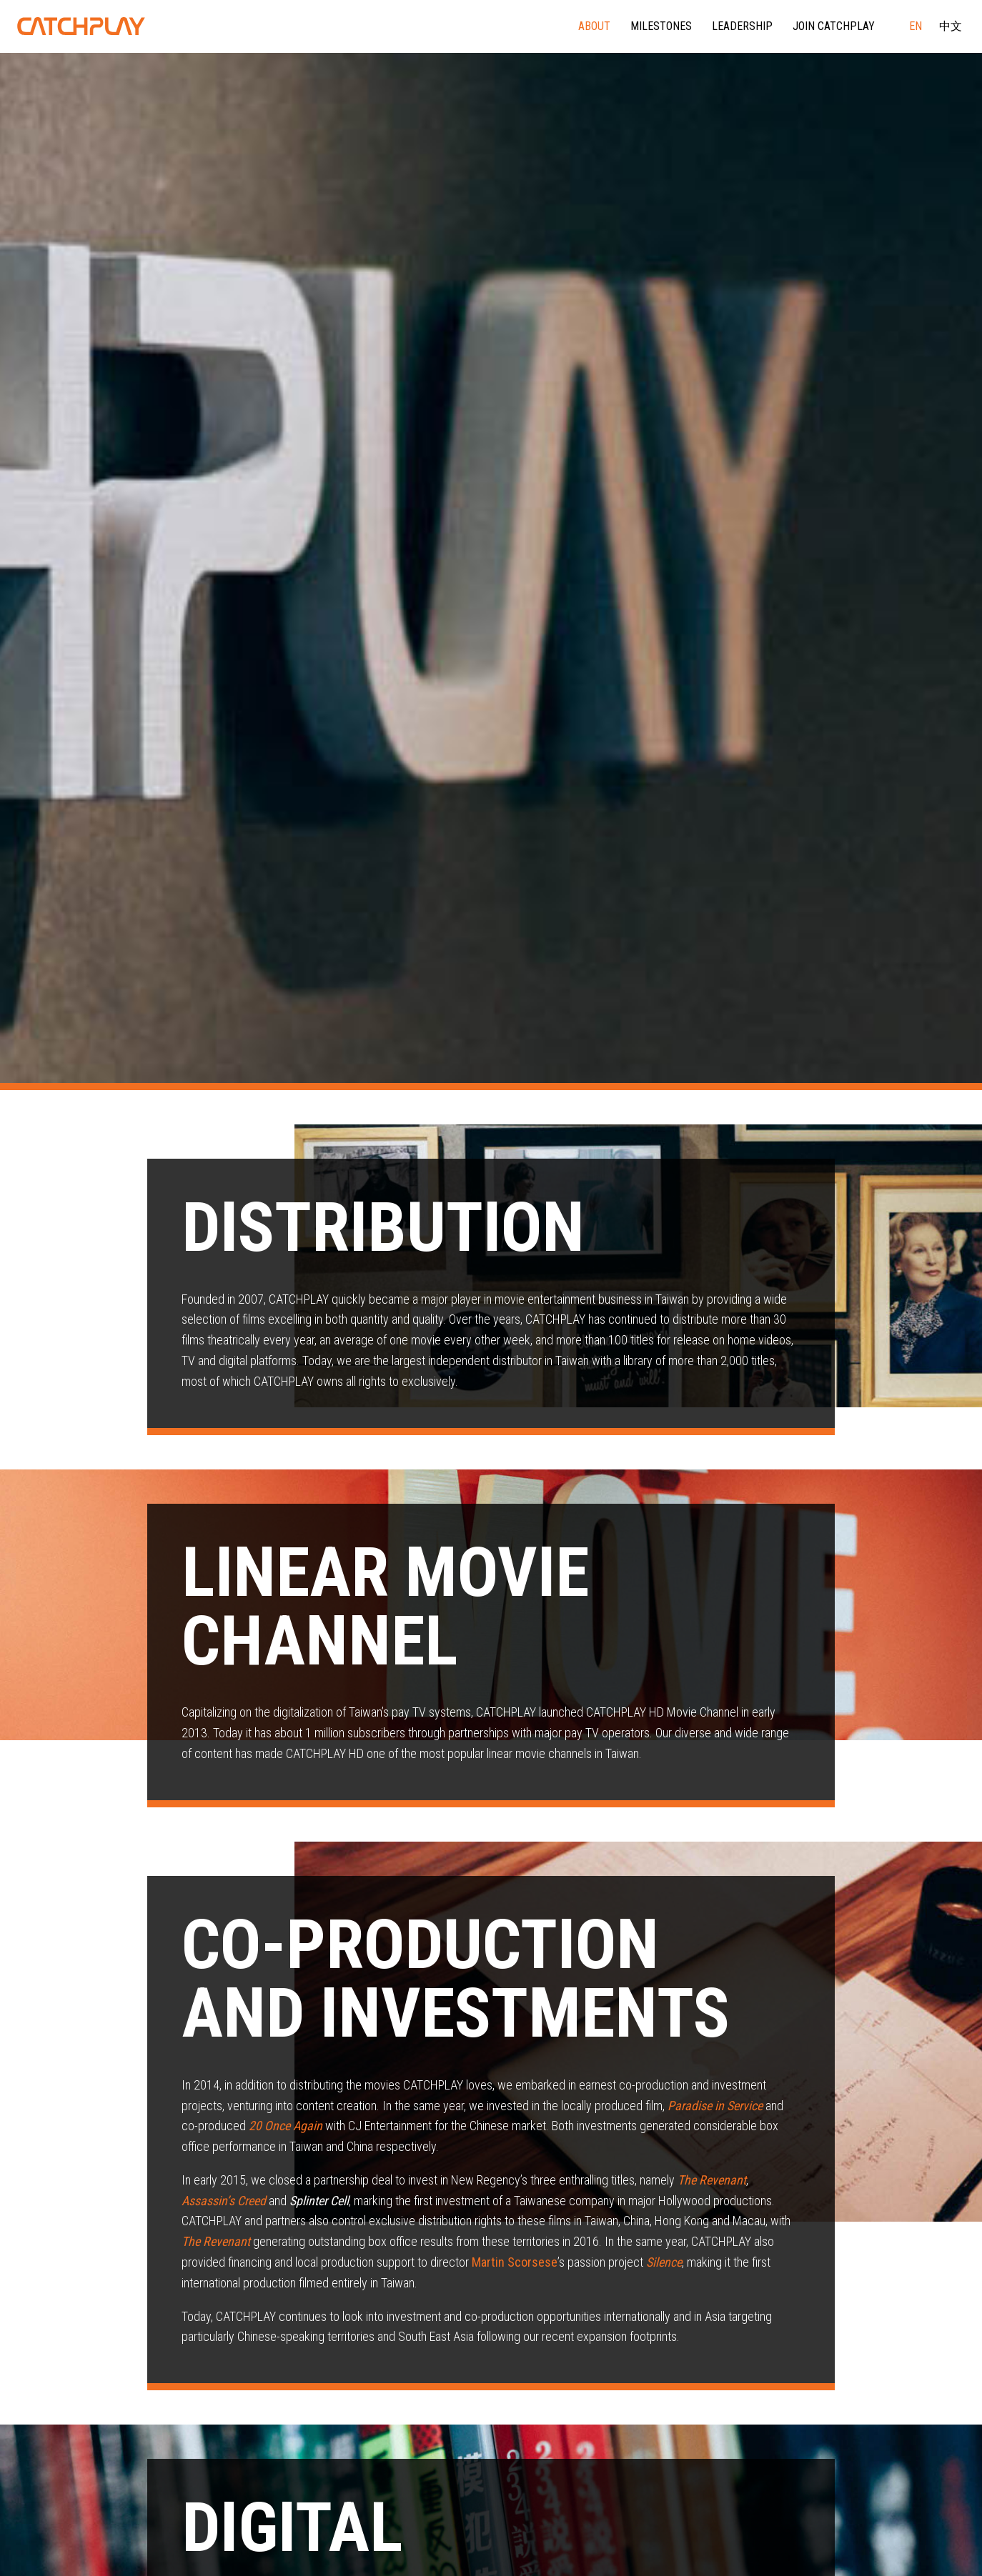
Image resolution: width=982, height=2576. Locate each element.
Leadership (742, 26)
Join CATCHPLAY (834, 26)
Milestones (661, 26)
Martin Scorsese (514, 2262)
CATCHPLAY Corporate (81, 26)
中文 (950, 26)
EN (915, 26)
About (594, 26)
